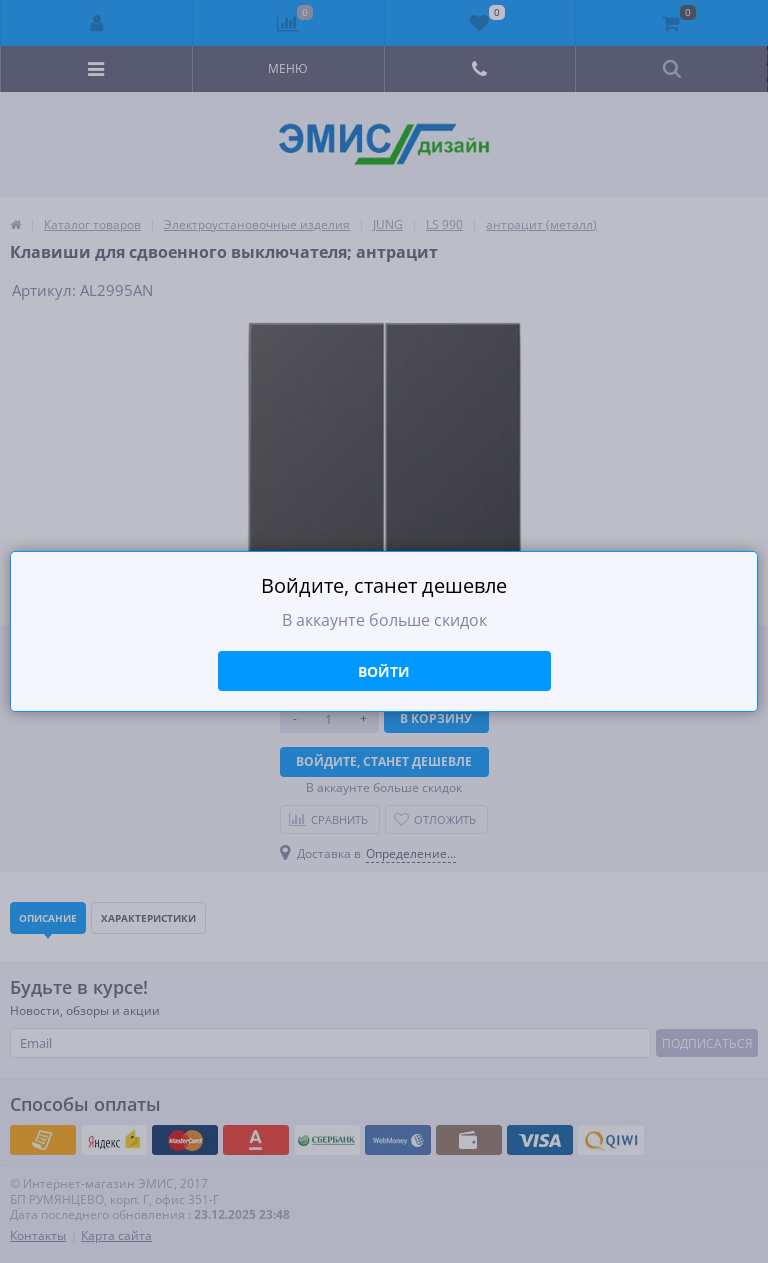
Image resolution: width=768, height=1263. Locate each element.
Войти (384, 671)
